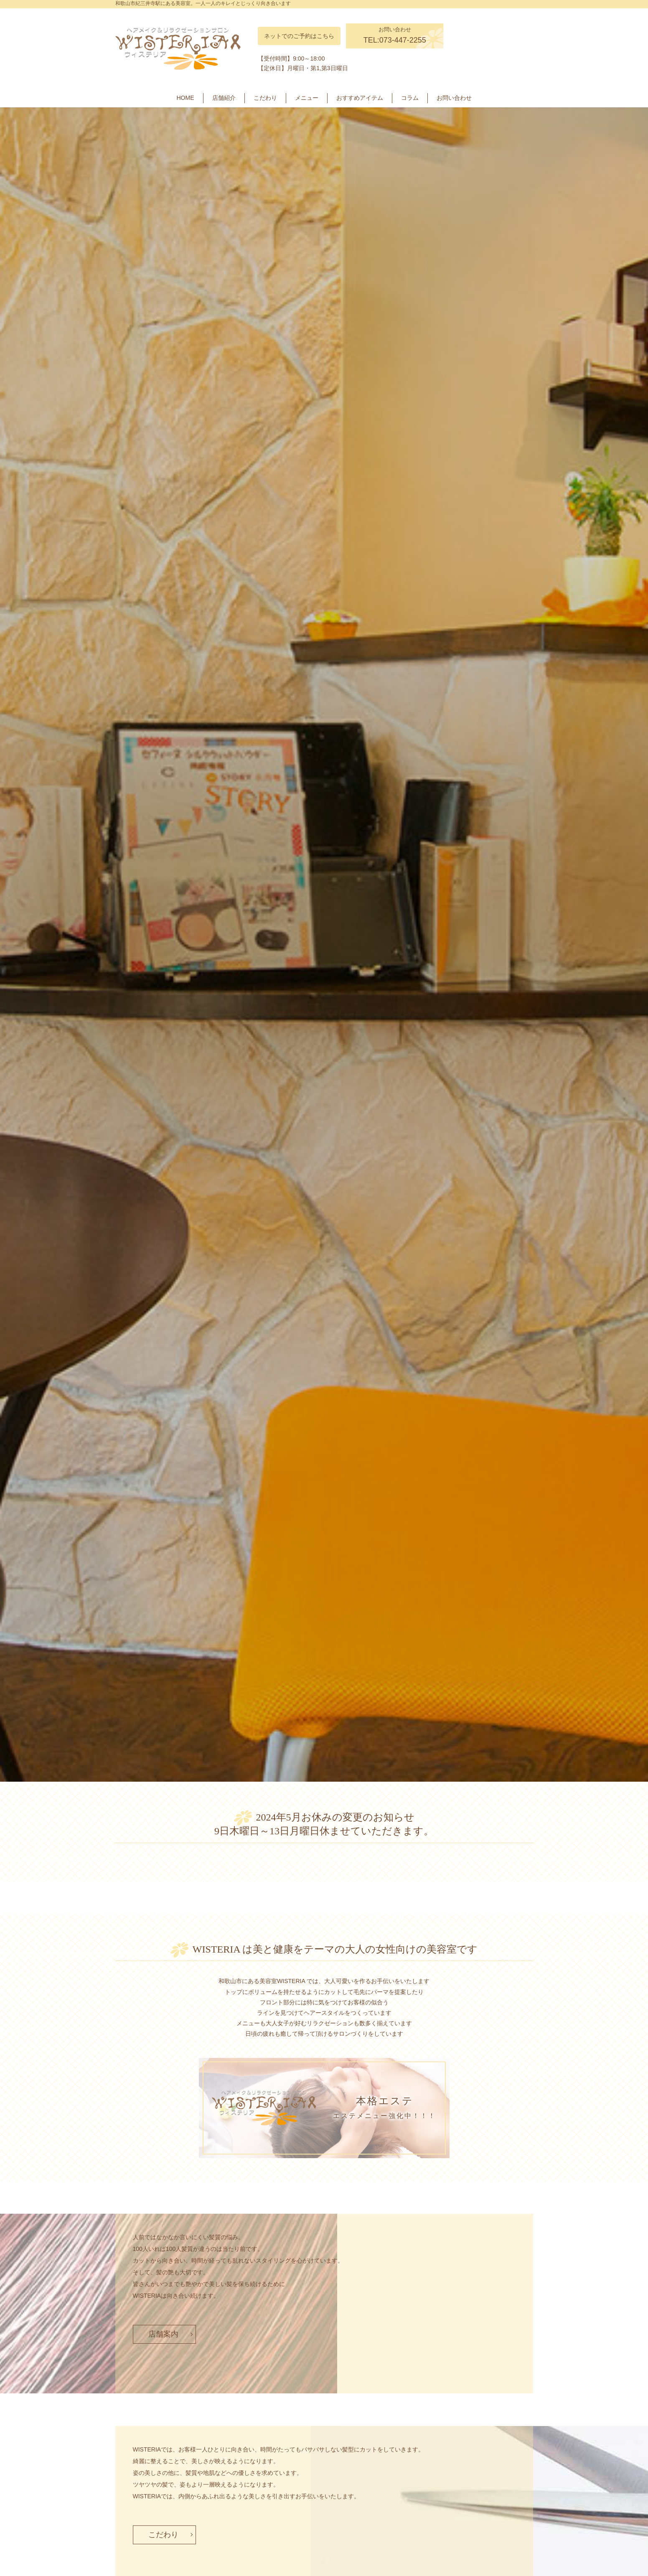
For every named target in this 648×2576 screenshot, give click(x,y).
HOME (185, 97)
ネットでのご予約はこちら (299, 36)
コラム (410, 97)
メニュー (306, 97)
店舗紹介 (224, 97)
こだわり (265, 97)
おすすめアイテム (359, 97)
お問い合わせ (454, 97)
